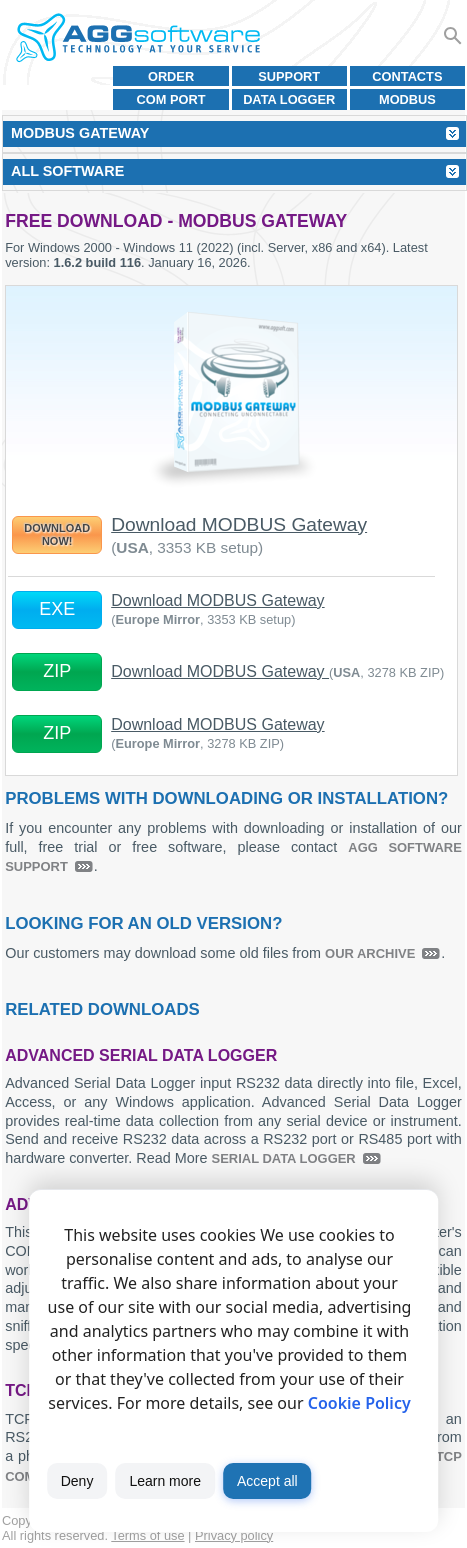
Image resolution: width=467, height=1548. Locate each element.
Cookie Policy (359, 1403)
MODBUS (407, 99)
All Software (67, 171)
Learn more (165, 1481)
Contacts (407, 76)
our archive (370, 953)
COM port (171, 99)
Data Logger (289, 99)
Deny (77, 1481)
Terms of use (147, 1535)
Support (289, 76)
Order (171, 76)
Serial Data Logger (284, 1158)
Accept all (267, 1481)
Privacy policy (234, 1535)
